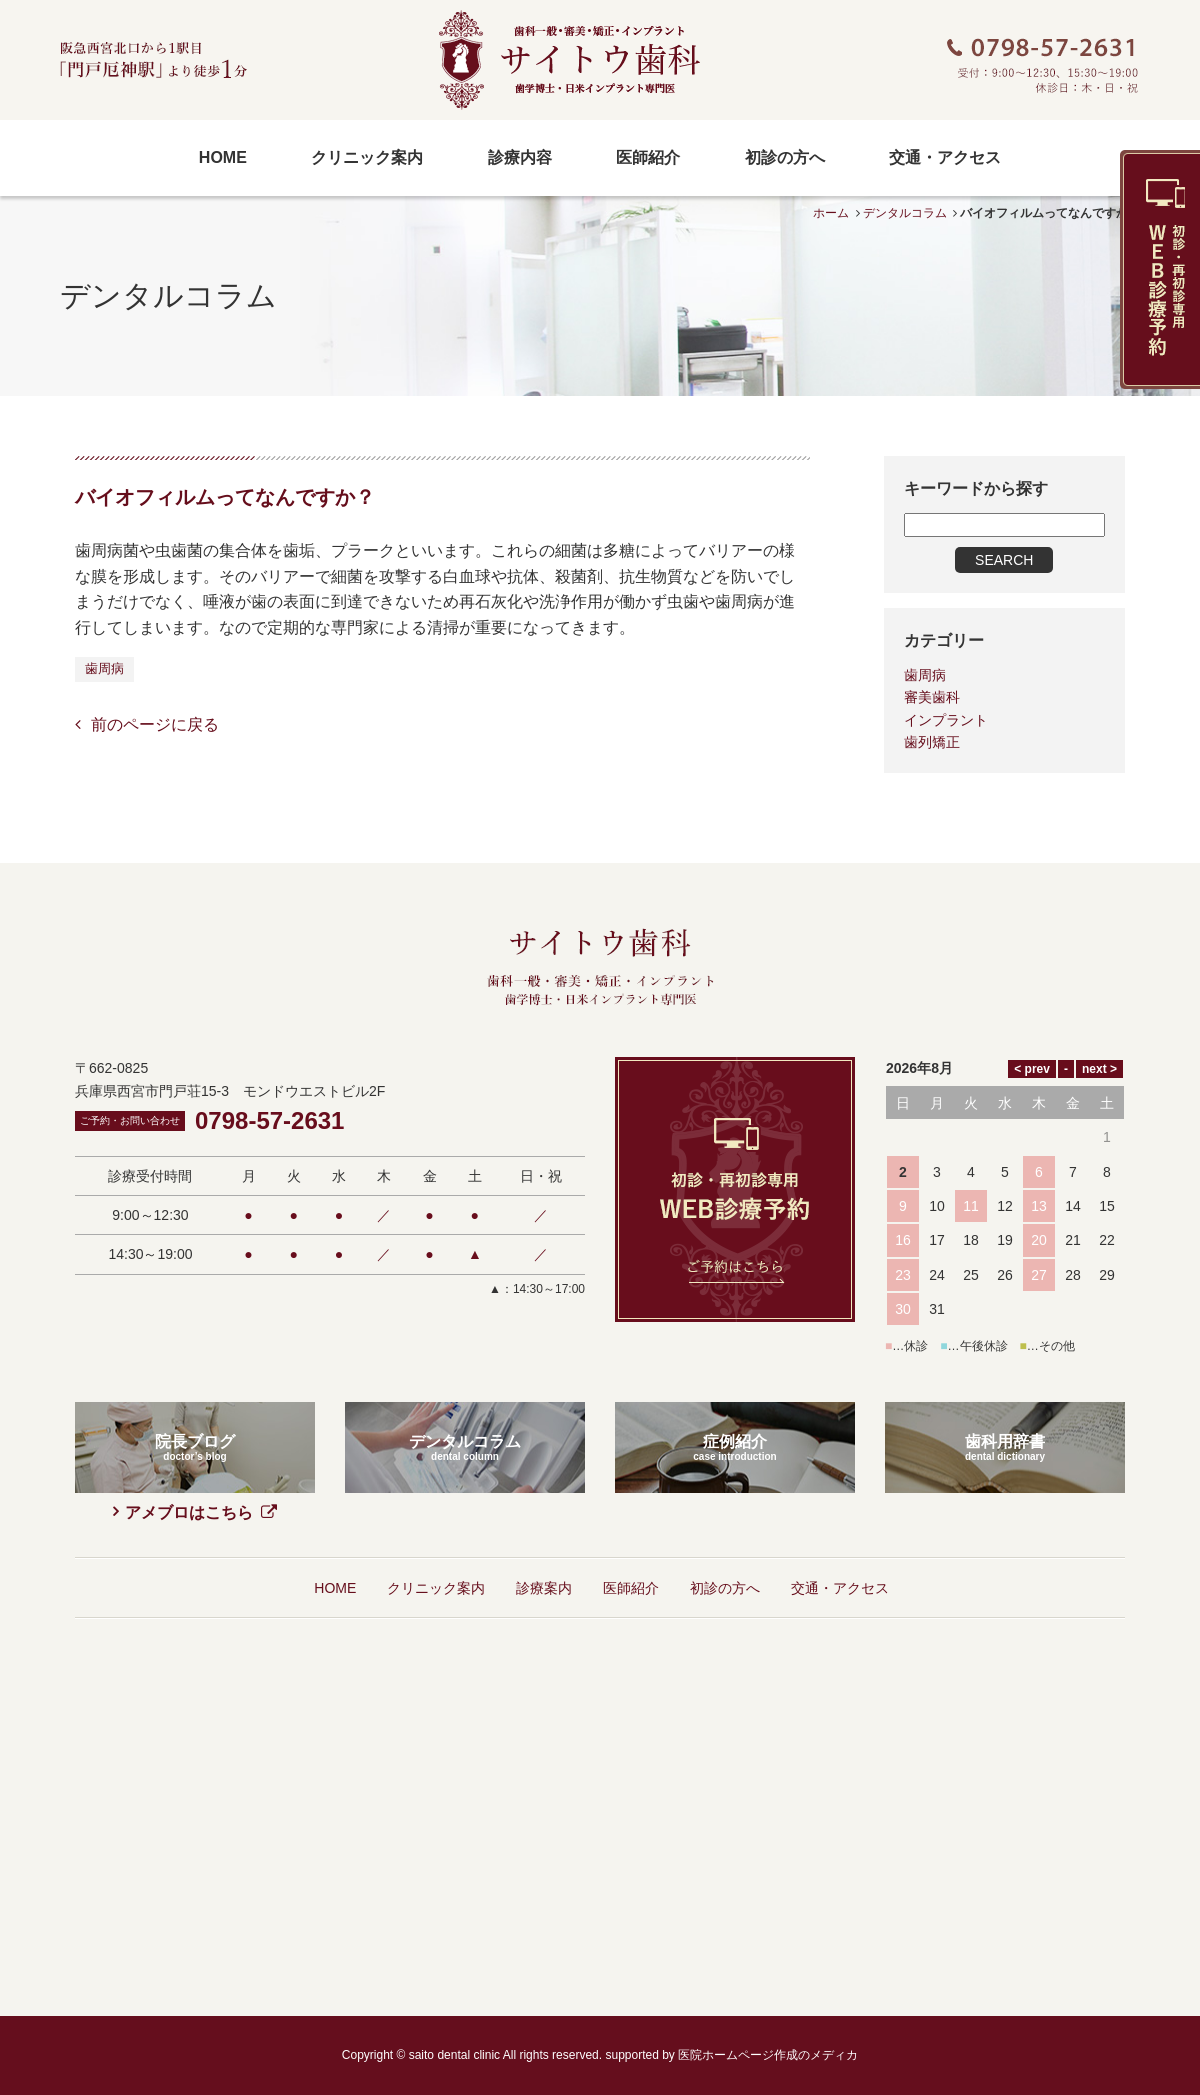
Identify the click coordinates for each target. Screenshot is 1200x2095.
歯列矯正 (932, 742)
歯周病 (104, 668)
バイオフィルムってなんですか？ (225, 497)
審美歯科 (932, 697)
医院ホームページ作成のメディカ (768, 1932)
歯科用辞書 (1005, 1325)
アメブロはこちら (201, 1389)
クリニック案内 (436, 1465)
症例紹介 (735, 1325)
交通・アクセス (840, 1465)
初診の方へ (725, 1465)
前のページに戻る (155, 724)
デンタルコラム (905, 213)
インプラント (946, 720)
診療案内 (544, 1465)
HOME (335, 1465)
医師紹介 (631, 1465)
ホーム (831, 213)
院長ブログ (195, 1325)
